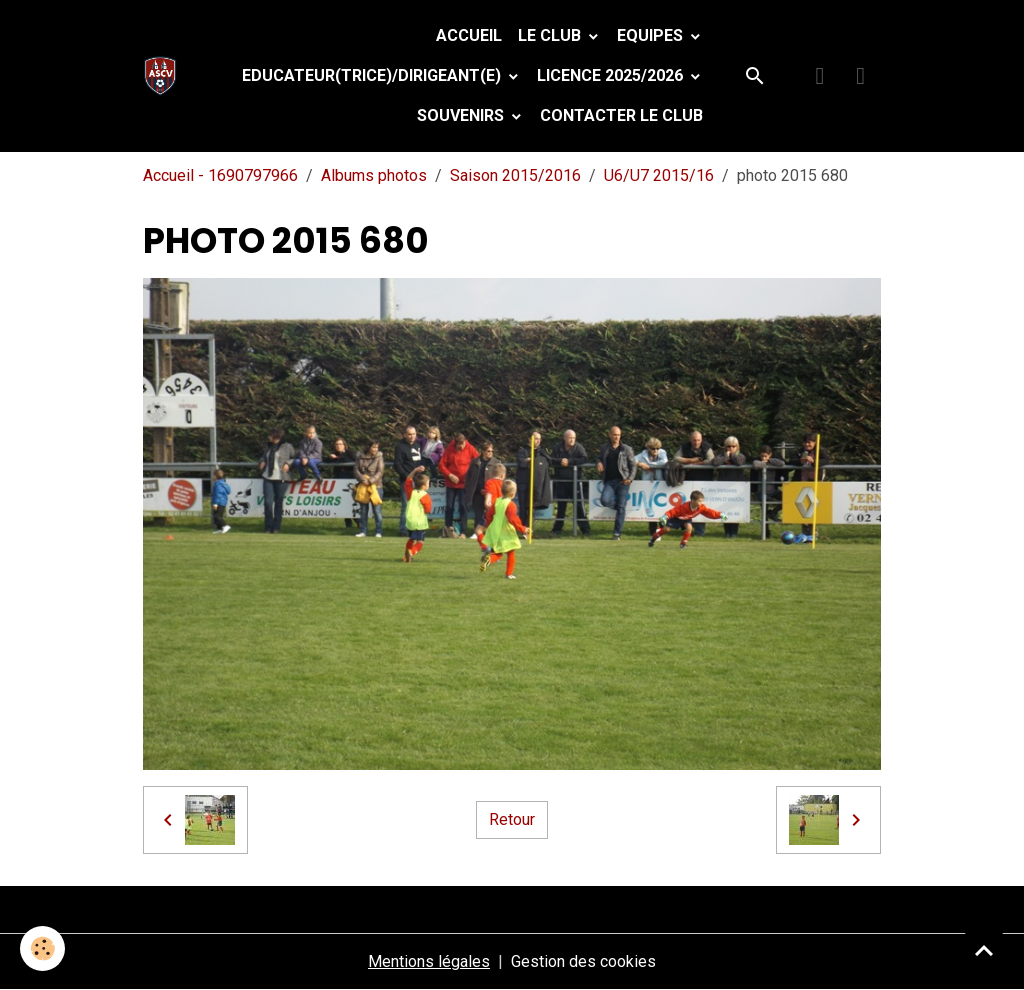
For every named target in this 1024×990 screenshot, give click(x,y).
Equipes (652, 35)
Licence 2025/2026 (612, 75)
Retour (512, 819)
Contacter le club (621, 115)
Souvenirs (462, 115)
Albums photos (374, 175)
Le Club (551, 35)
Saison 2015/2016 (515, 175)
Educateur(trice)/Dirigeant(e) (373, 75)
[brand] (164, 76)
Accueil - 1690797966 (220, 175)
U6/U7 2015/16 (659, 175)
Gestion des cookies (583, 961)
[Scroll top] (984, 950)
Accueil (469, 35)
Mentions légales (429, 961)
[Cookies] (42, 948)
